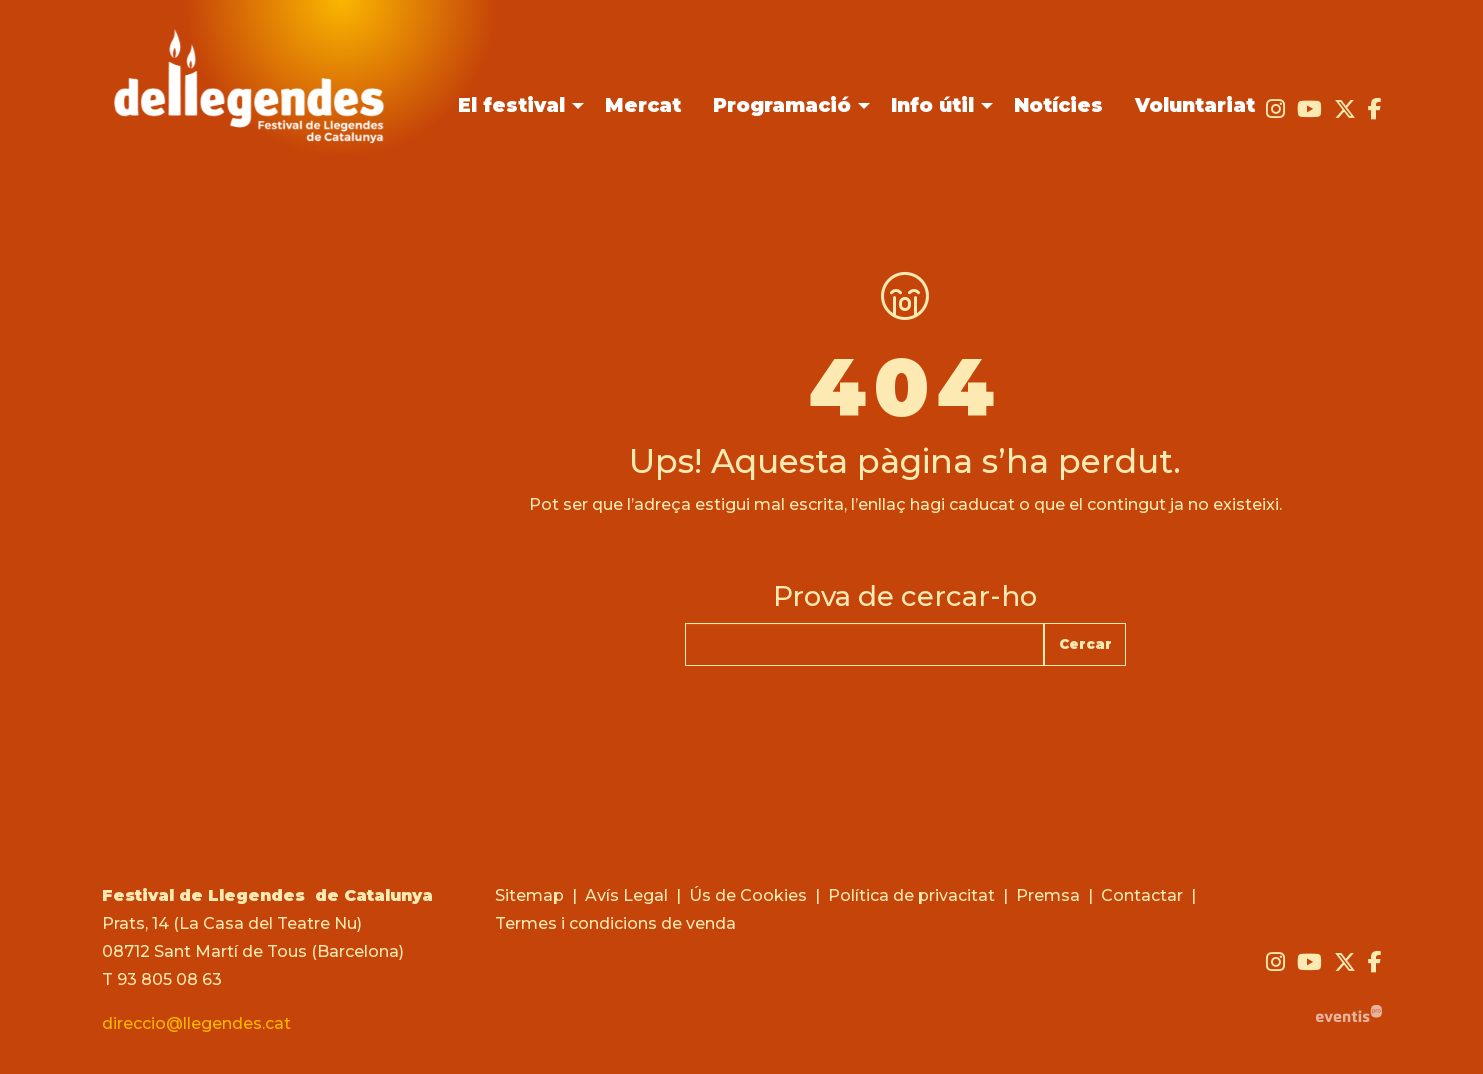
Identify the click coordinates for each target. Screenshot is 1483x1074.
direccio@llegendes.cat (196, 1023)
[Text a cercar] (865, 644)
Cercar (1085, 644)
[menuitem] (1275, 109)
